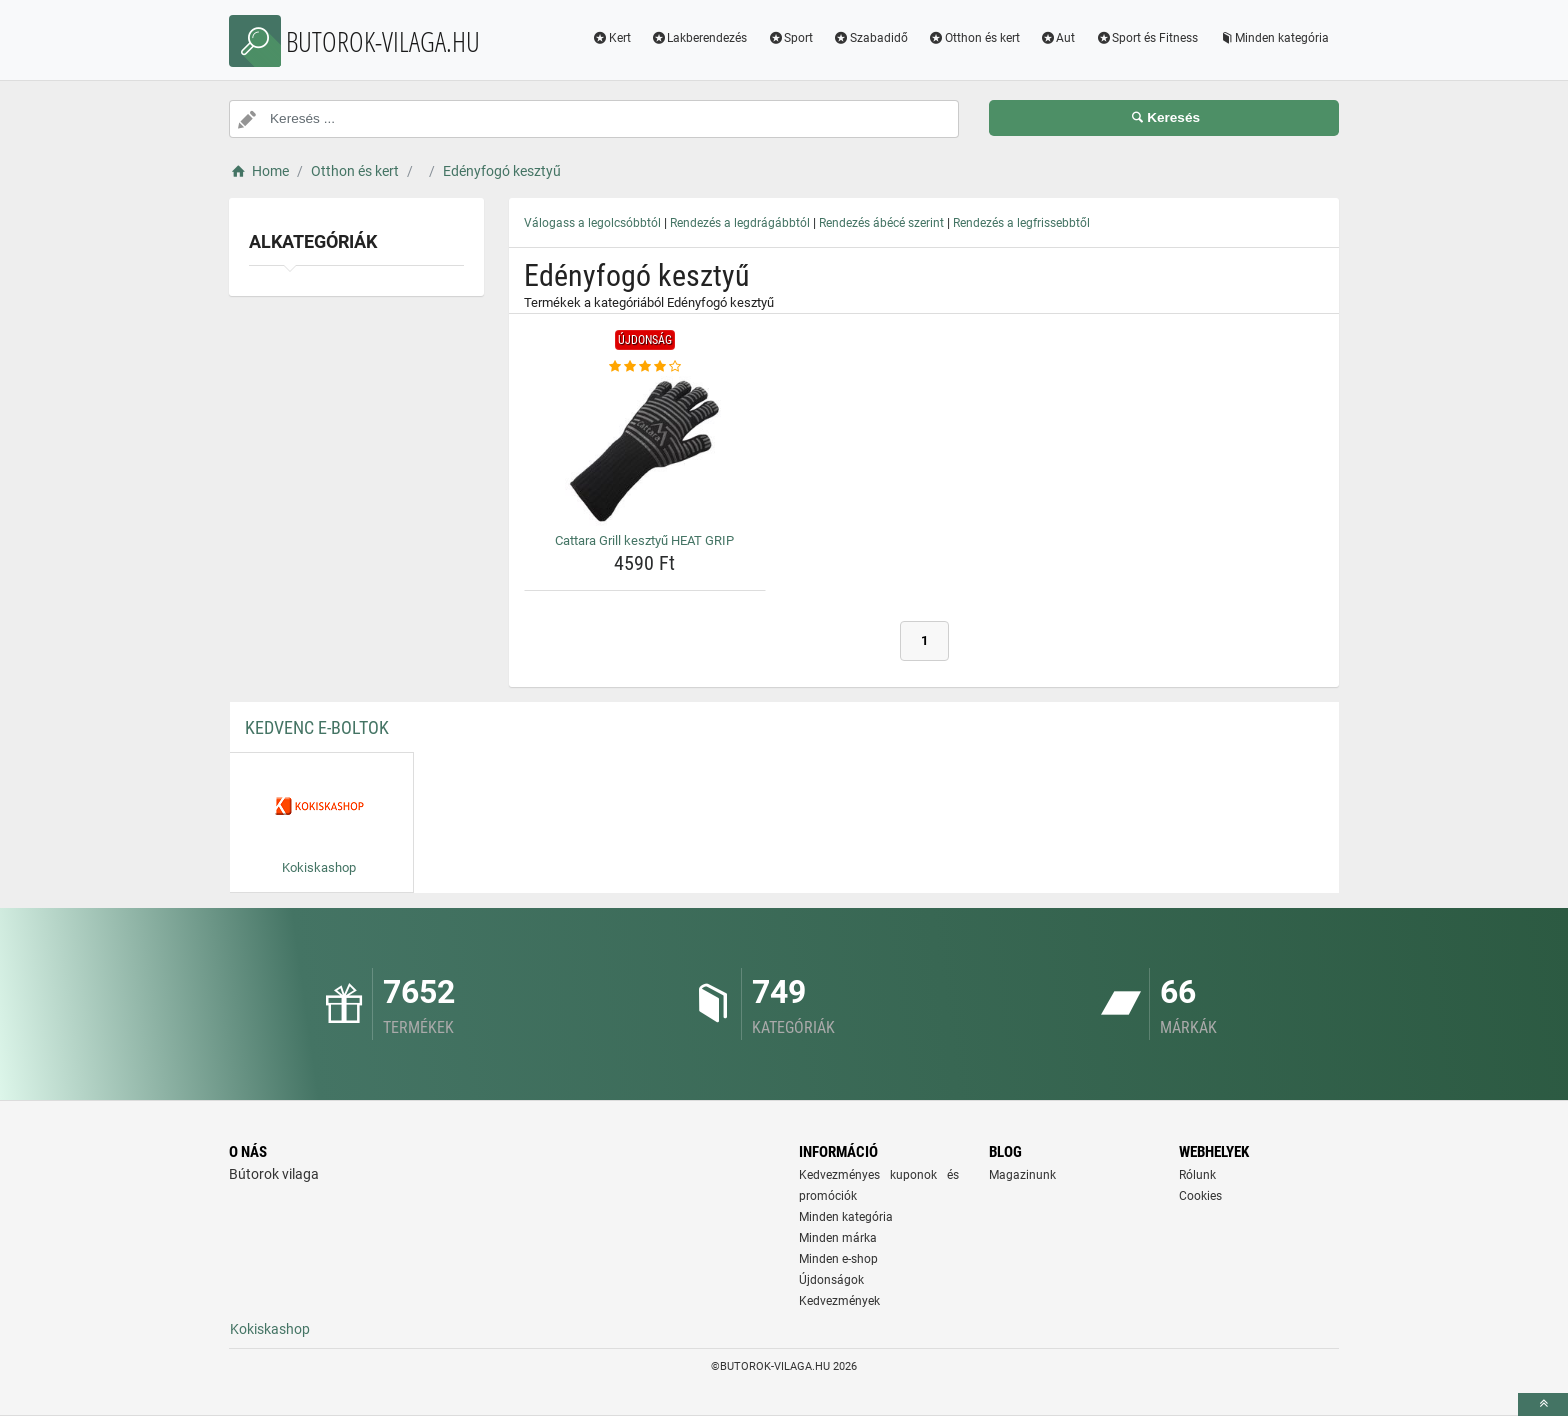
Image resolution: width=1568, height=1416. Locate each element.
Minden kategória (1273, 38)
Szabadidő (870, 38)
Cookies (1200, 1196)
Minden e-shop (838, 1259)
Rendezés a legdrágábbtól (740, 223)
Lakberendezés (699, 38)
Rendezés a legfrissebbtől (1021, 223)
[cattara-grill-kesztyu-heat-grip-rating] (645, 367)
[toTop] (1543, 1404)
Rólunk (1197, 1175)
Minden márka (838, 1238)
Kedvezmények (839, 1301)
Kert (611, 38)
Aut (1058, 38)
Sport (790, 38)
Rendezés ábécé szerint (881, 223)
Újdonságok (831, 1280)
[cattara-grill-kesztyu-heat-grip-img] (645, 451)
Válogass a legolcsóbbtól (592, 223)
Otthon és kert (974, 38)
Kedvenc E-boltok (317, 727)
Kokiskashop (270, 1329)
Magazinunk (1022, 1175)
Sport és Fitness (1146, 38)
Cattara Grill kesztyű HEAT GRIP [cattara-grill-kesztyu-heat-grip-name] (644, 540)
